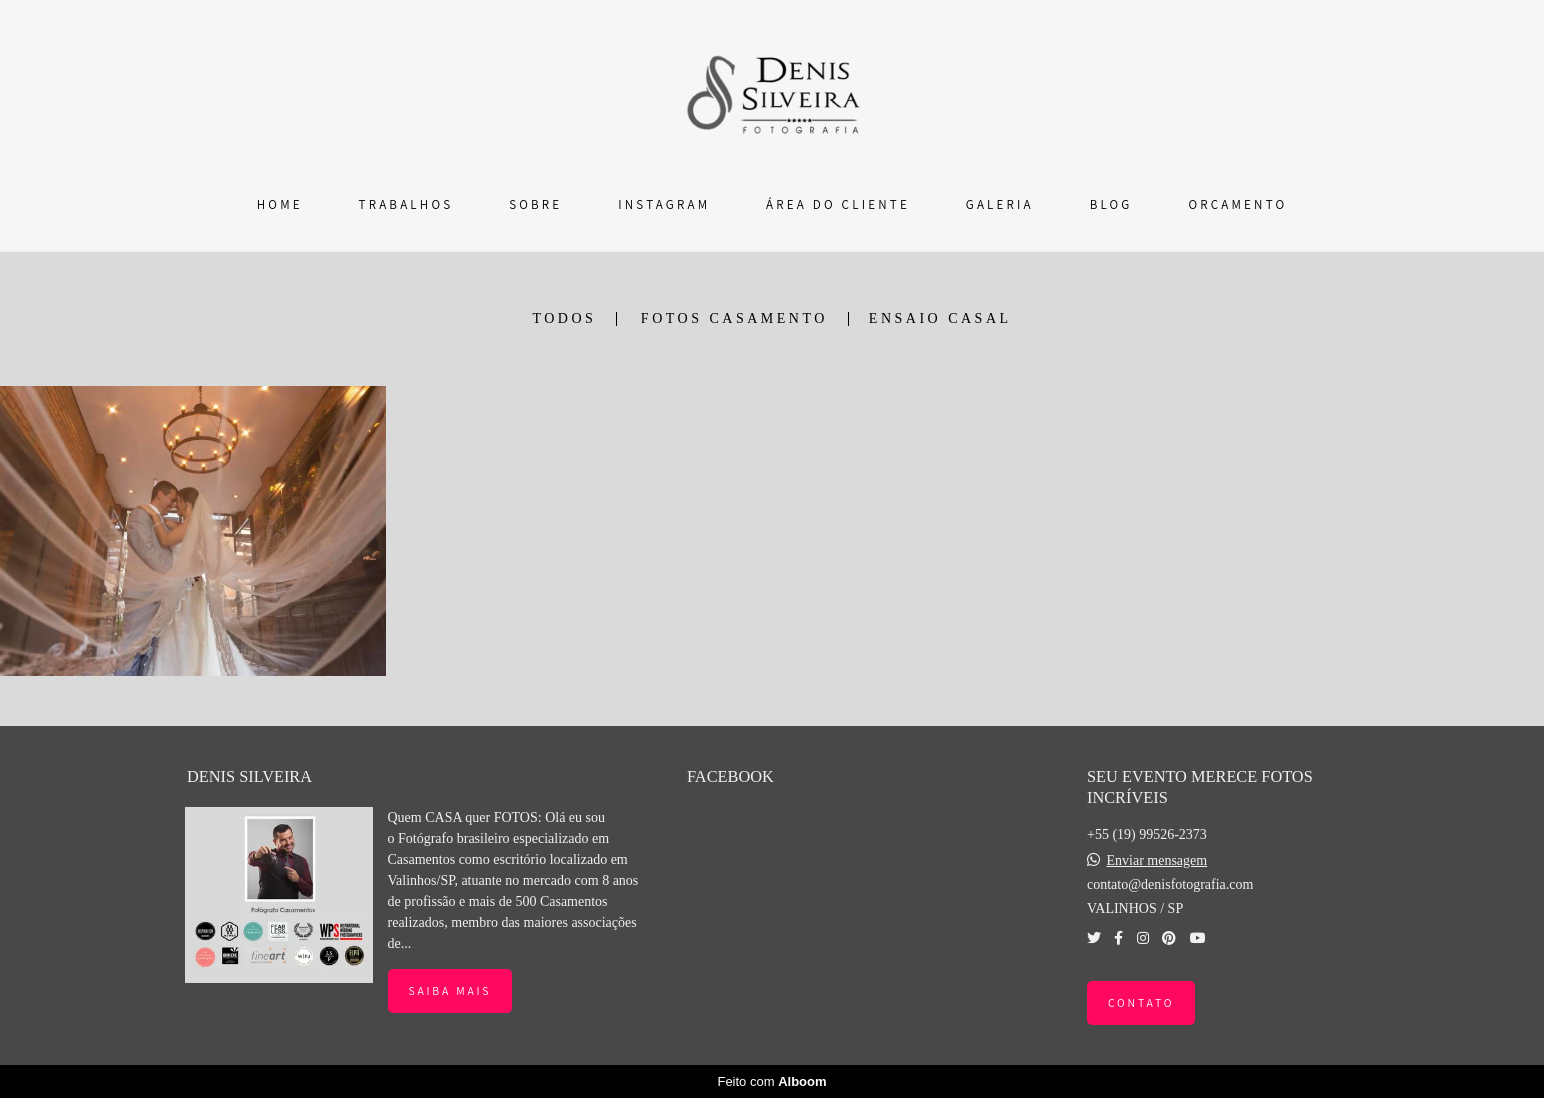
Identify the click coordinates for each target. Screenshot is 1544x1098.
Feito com (771, 1081)
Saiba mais (450, 990)
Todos (564, 319)
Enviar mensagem (1156, 861)
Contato (1141, 1002)
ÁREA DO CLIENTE (838, 204)
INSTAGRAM (664, 204)
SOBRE (535, 204)
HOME (280, 204)
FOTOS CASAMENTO (734, 319)
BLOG (1111, 204)
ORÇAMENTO (1237, 204)
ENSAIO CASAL (940, 319)
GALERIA (1000, 204)
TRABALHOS (406, 204)
